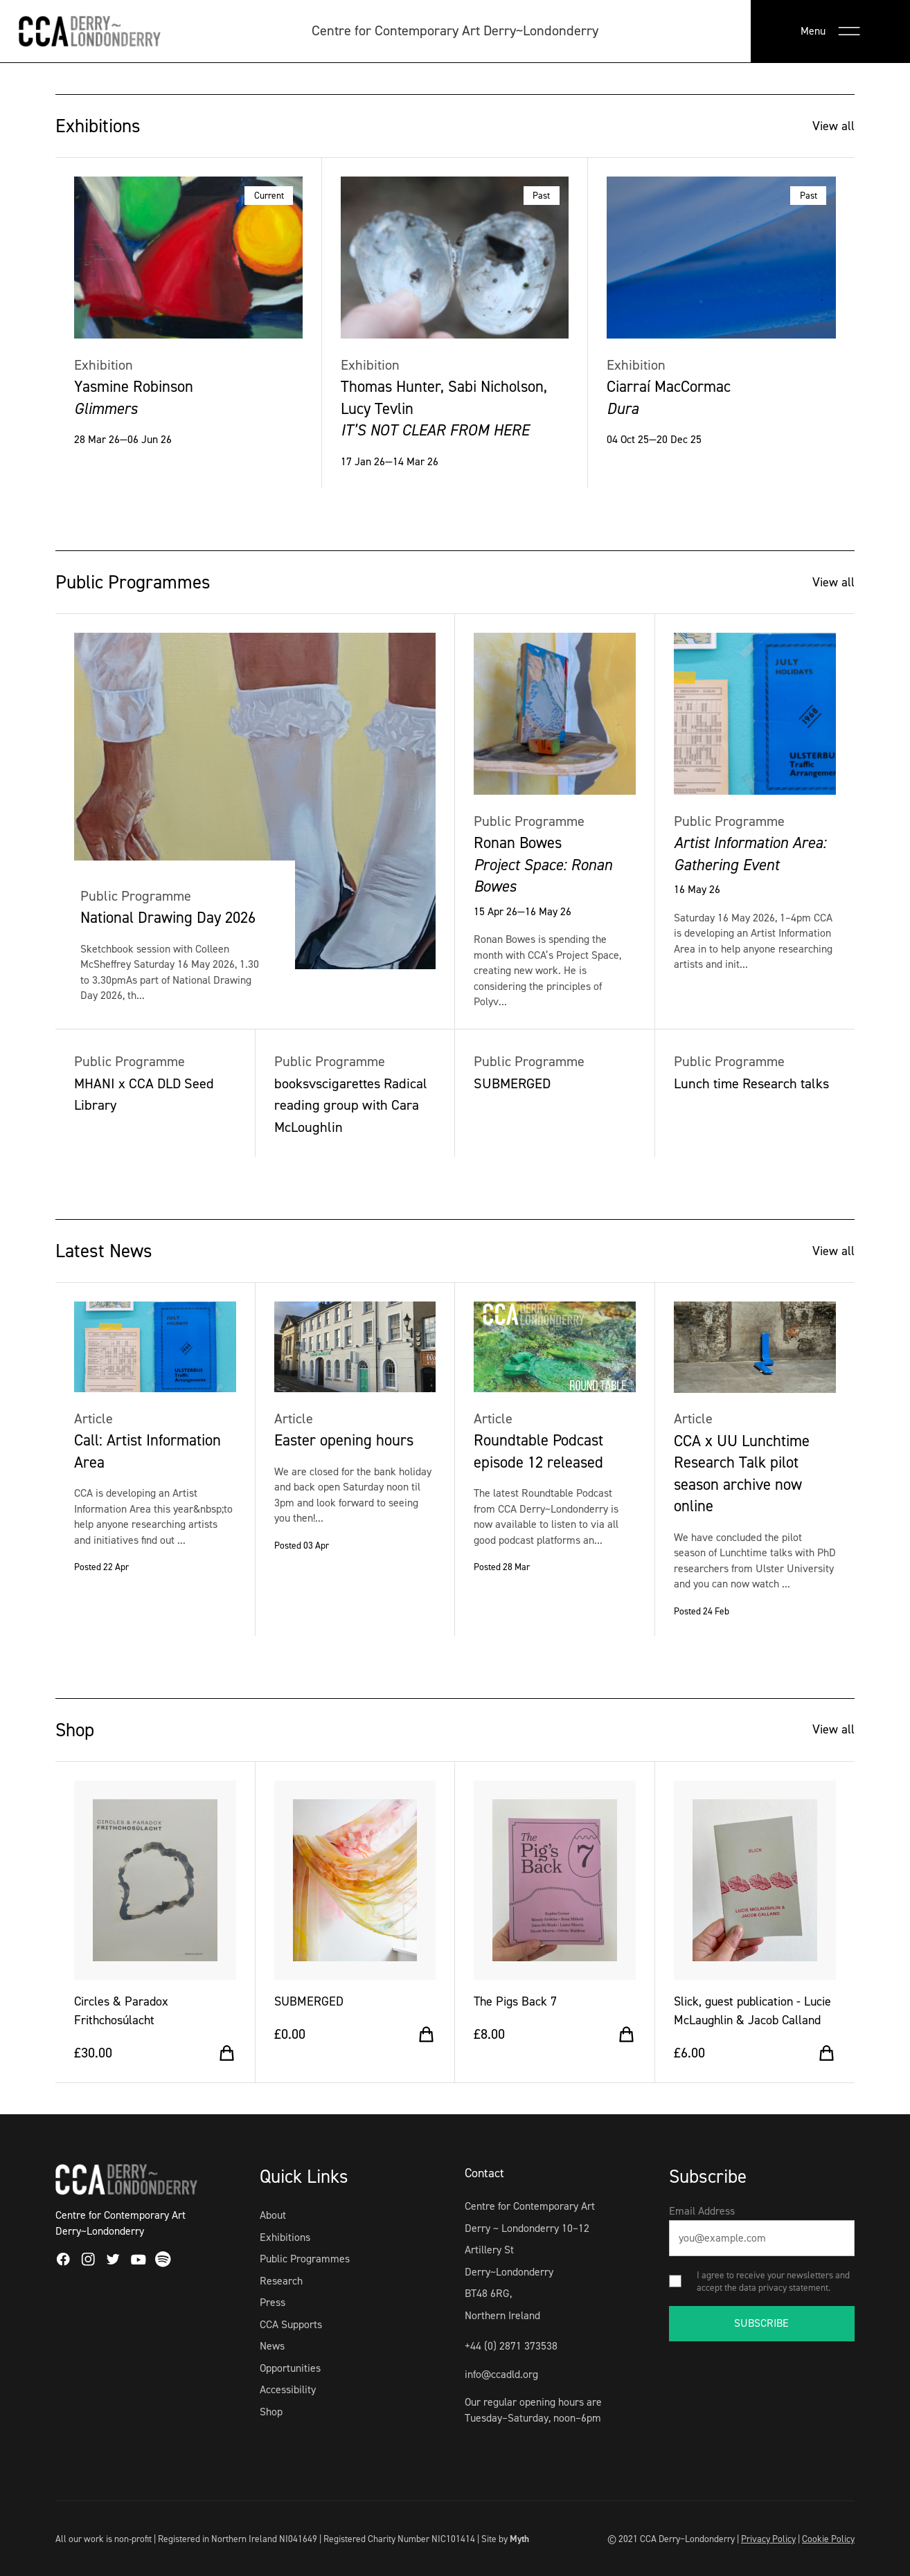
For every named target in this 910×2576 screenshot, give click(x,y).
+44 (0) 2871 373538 (511, 2346)
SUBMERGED (309, 2001)
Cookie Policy (828, 2538)
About (273, 2215)
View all (833, 126)
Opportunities (290, 2368)
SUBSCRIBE (761, 2323)
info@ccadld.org (501, 2374)
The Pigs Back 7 (515, 2001)
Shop (271, 2411)
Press (272, 2302)
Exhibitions (285, 2237)
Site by (505, 2538)
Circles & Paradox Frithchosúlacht (121, 2010)
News (272, 2346)
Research (281, 2280)
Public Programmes (305, 2258)
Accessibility (288, 2389)
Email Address (702, 2211)
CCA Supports (291, 2324)
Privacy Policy (768, 2538)
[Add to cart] (226, 2053)
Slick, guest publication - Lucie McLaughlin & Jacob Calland (752, 2010)
